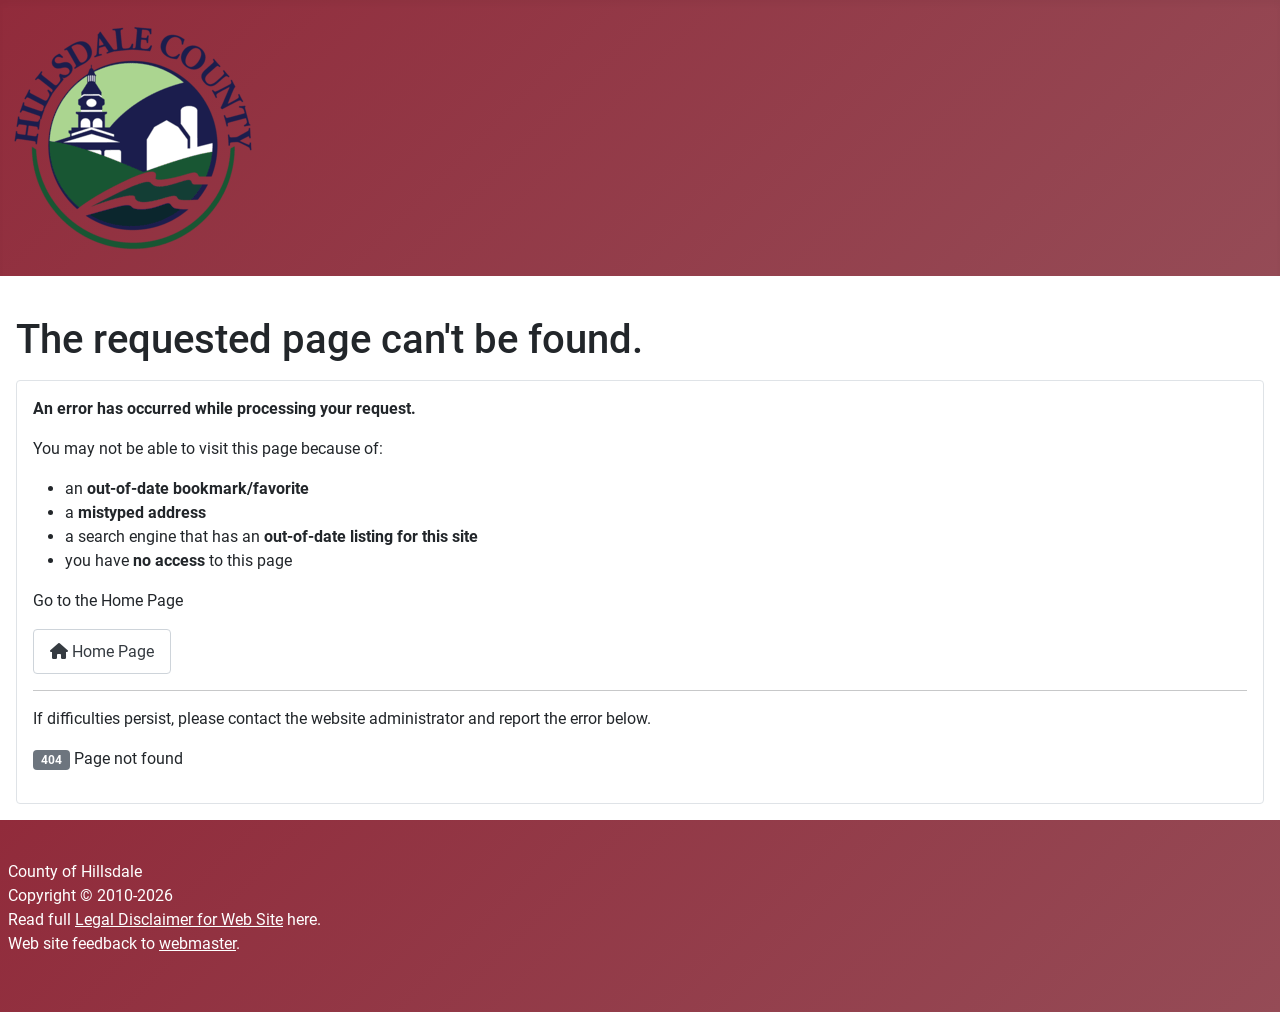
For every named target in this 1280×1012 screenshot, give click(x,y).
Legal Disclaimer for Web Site (179, 919)
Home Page (102, 651)
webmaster (197, 943)
